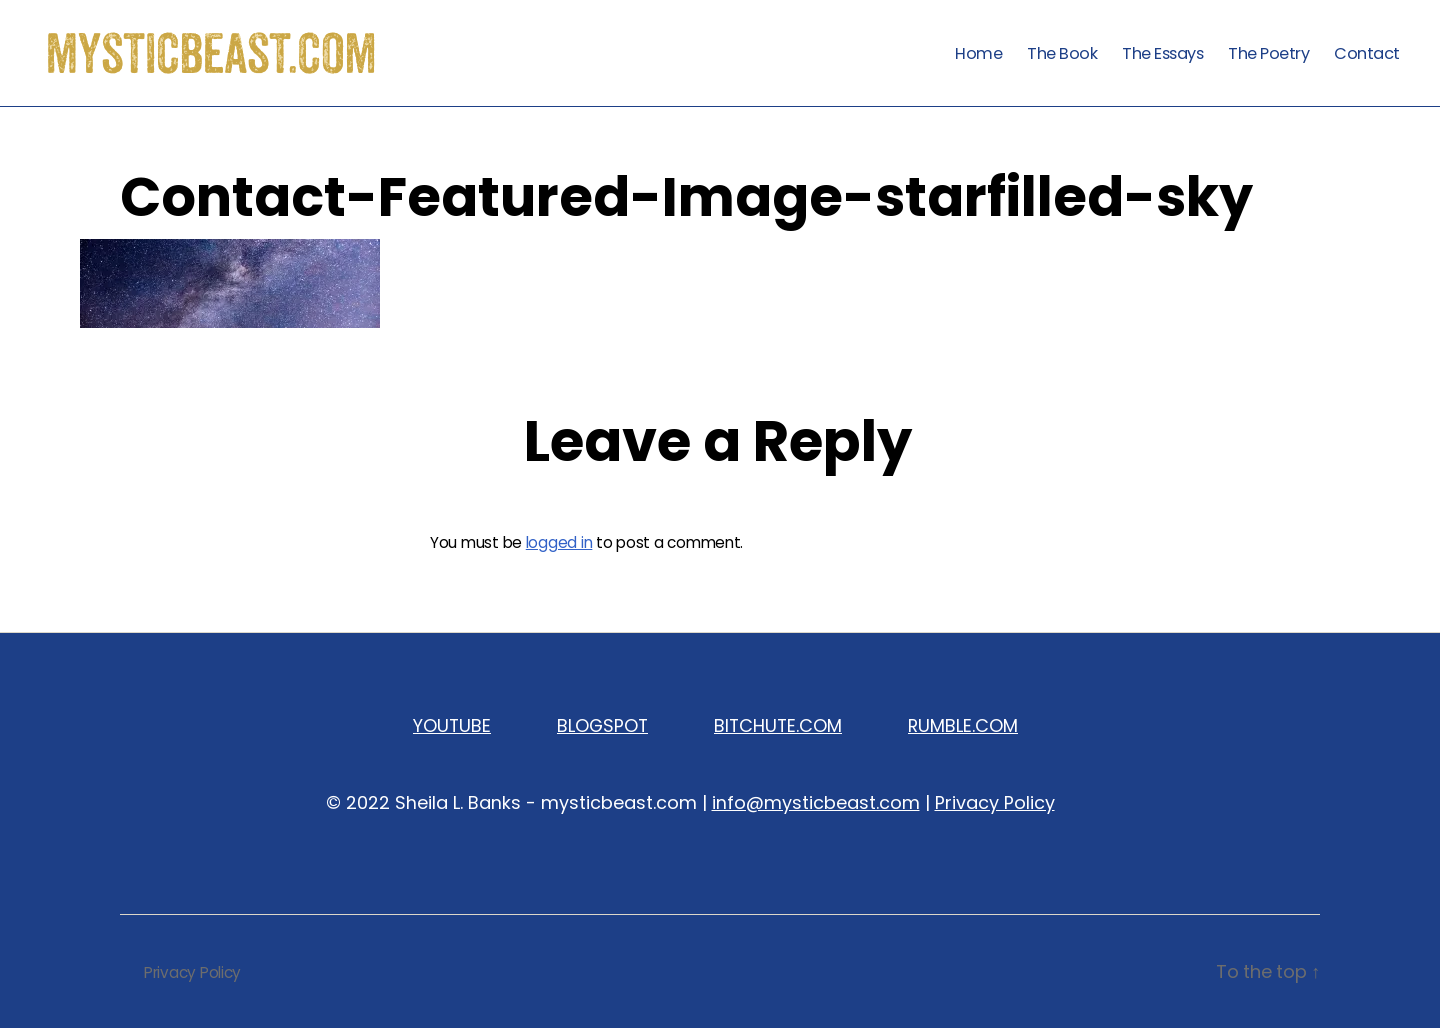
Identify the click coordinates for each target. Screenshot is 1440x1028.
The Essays (1162, 53)
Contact (1367, 53)
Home (978, 53)
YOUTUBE (452, 725)
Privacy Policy (995, 802)
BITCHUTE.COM (778, 725)
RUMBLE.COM (963, 725)
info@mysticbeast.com (816, 802)
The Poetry (1268, 53)
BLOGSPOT (602, 725)
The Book (1062, 53)
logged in (559, 542)
